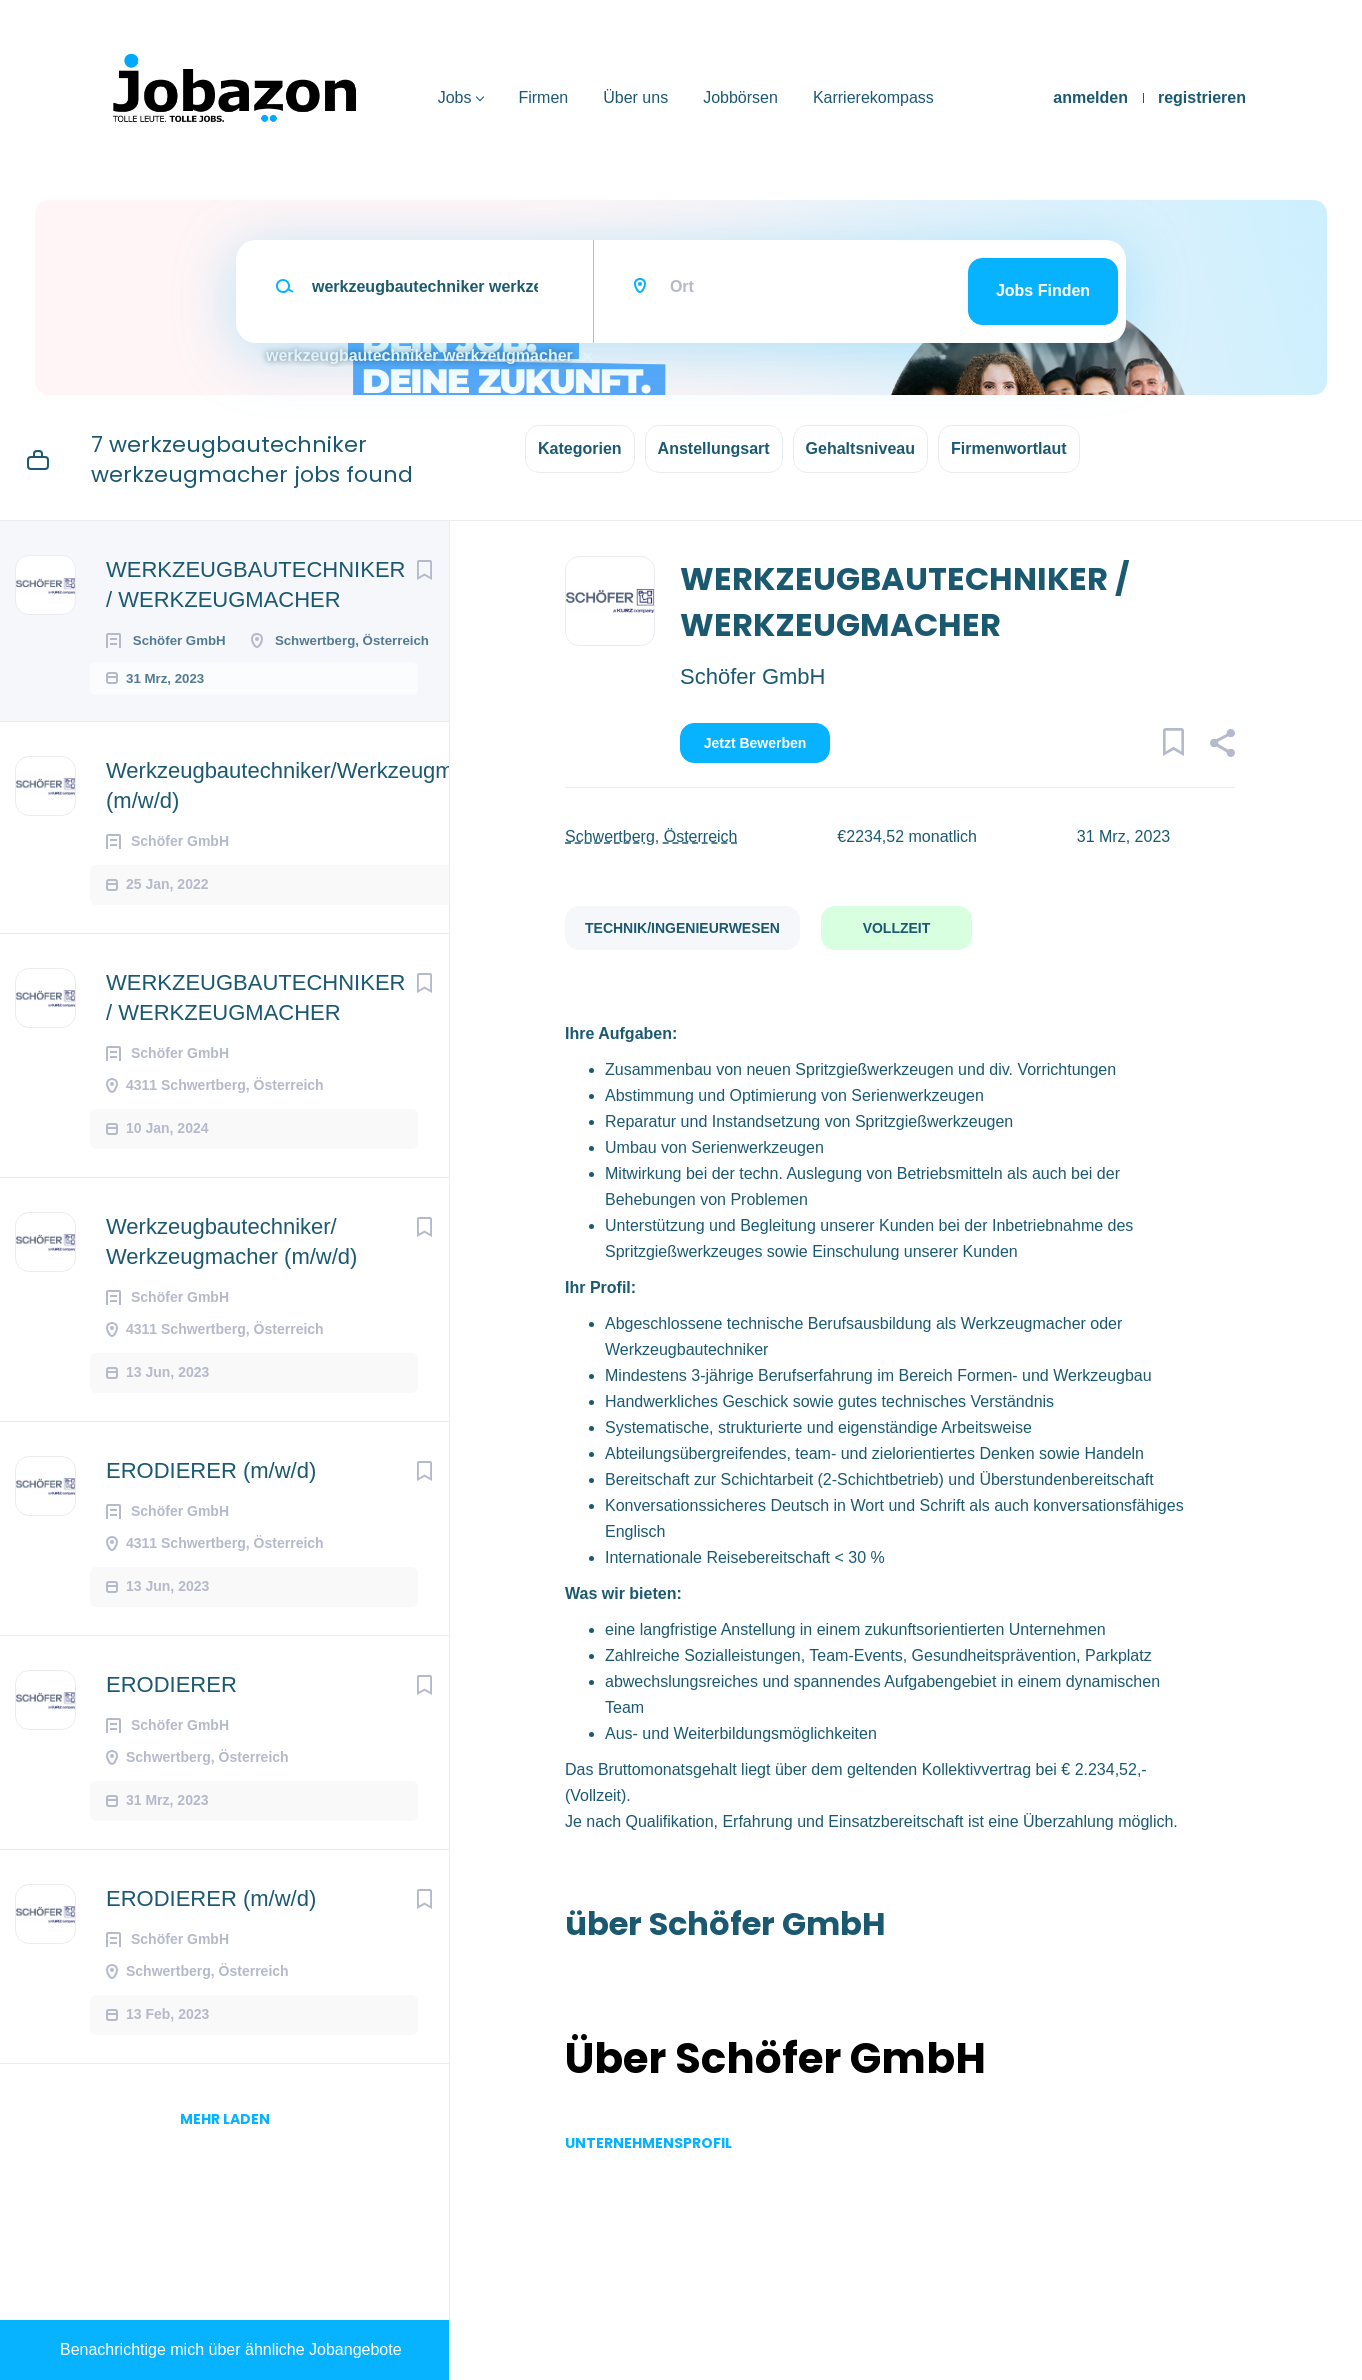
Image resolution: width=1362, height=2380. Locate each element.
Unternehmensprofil (648, 2143)
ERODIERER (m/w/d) (211, 1513)
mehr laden (225, 2162)
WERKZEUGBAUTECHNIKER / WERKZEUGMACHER (255, 584)
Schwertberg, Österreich (651, 836)
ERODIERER (171, 1727)
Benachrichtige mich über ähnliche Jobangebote (231, 2349)
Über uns (635, 97)
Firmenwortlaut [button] (1009, 448)
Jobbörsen (740, 97)
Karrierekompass (873, 97)
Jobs (455, 97)
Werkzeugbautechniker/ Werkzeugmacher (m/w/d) (231, 1284)
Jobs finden (1043, 290)
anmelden (1090, 97)
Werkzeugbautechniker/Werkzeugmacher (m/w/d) (307, 828)
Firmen (543, 97)
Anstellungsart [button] (714, 448)
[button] (1221, 746)
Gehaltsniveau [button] (860, 448)
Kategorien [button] (580, 448)
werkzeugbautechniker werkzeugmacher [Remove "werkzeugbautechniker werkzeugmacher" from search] (419, 355)
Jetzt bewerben (755, 743)
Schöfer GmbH (753, 676)
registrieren (1202, 97)
